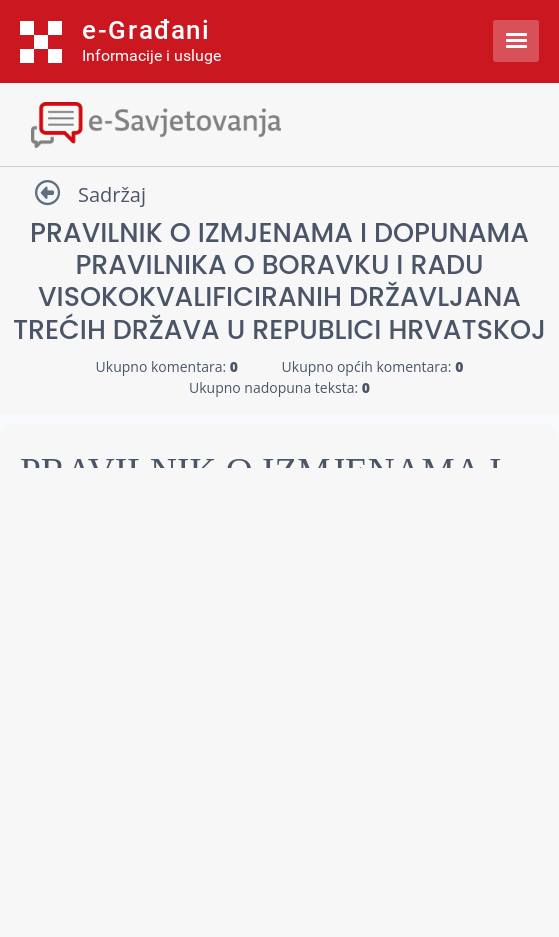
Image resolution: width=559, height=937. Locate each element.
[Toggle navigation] (279, 122)
